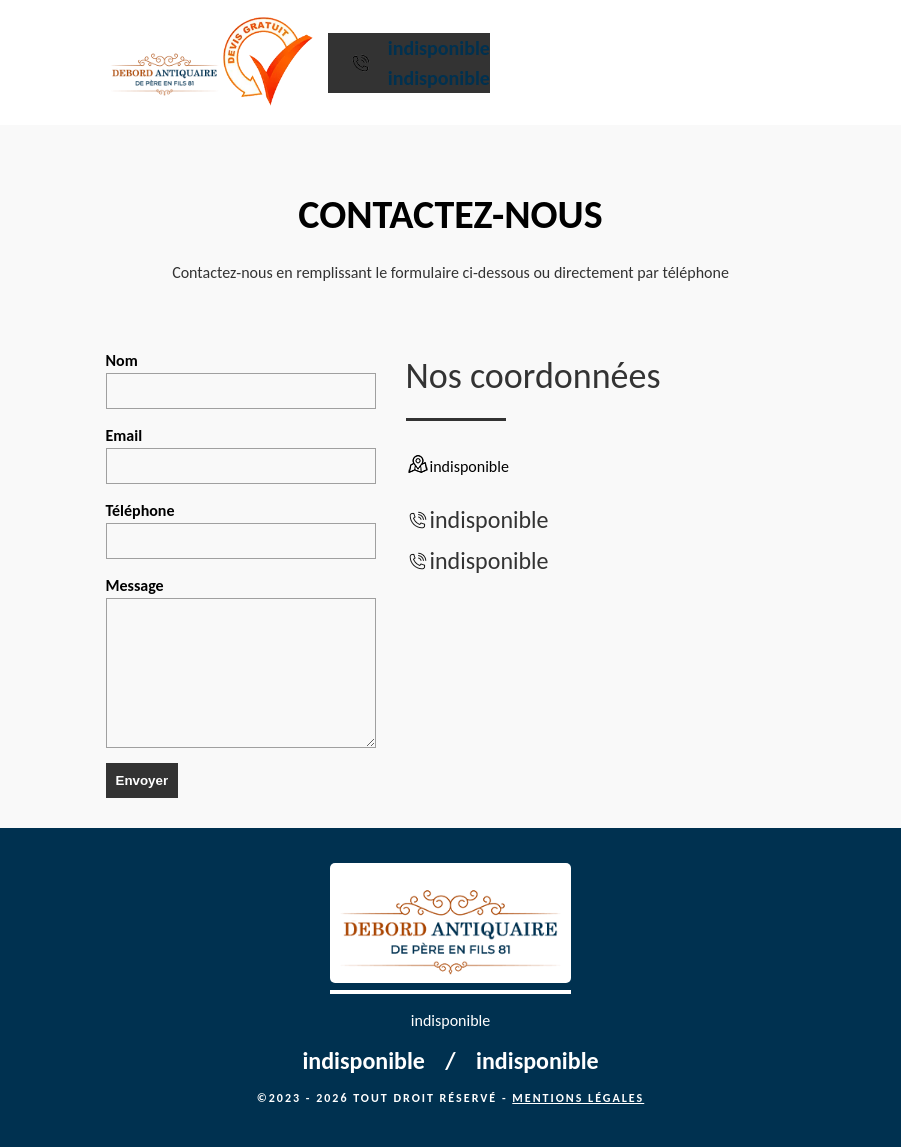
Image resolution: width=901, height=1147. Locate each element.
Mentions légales (578, 1098)
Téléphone (241, 530)
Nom (241, 380)
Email (241, 455)
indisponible (439, 48)
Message (241, 662)
